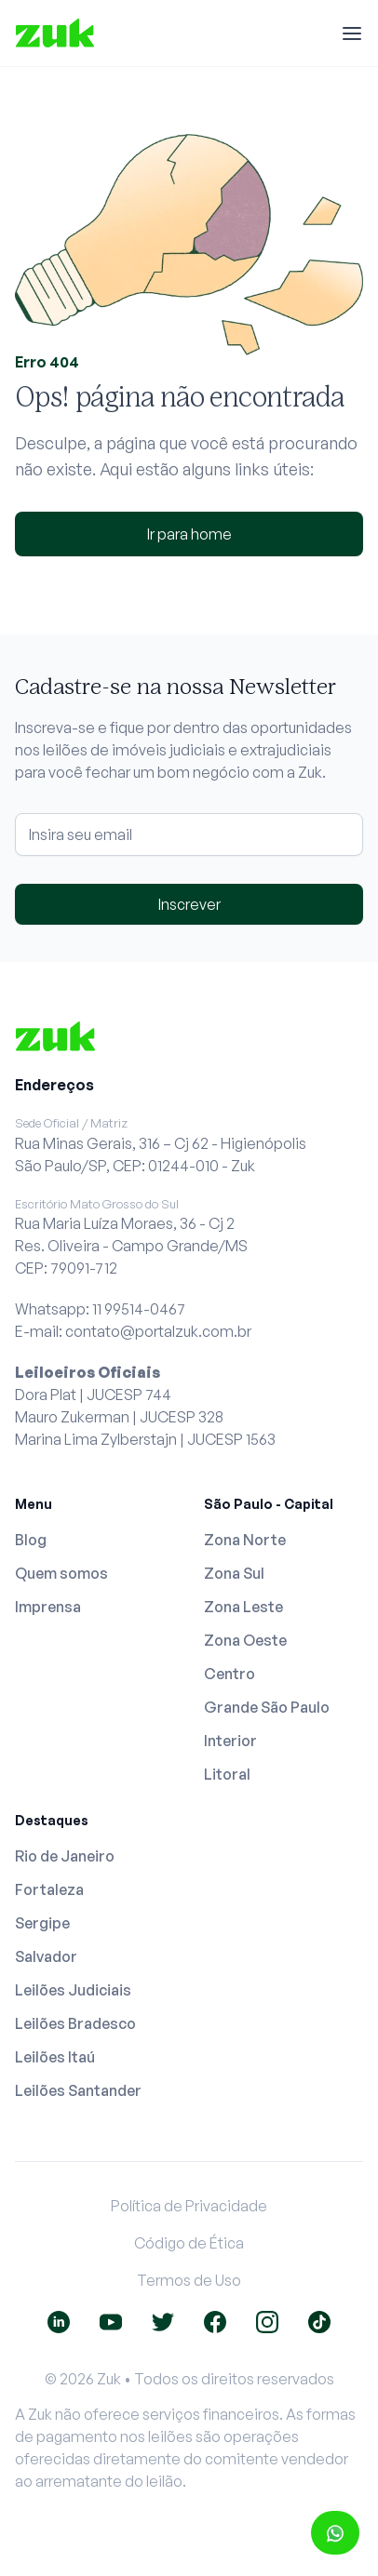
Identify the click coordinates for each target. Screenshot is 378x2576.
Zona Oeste (245, 1640)
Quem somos (61, 1573)
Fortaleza (49, 1889)
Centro (229, 1673)
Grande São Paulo (267, 1707)
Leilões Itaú (55, 2057)
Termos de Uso (189, 2280)
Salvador (46, 1956)
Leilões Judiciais (73, 1990)
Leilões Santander (78, 2090)
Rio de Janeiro (65, 1856)
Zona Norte (245, 1539)
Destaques (51, 1820)
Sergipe (42, 1923)
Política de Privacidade (189, 2205)
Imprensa (48, 1606)
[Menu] (352, 33)
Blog (31, 1539)
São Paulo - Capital (268, 1504)
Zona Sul (234, 1573)
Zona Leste (243, 1606)
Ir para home (189, 534)
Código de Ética (189, 2243)
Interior (230, 1740)
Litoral (227, 1774)
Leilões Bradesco (75, 2023)
